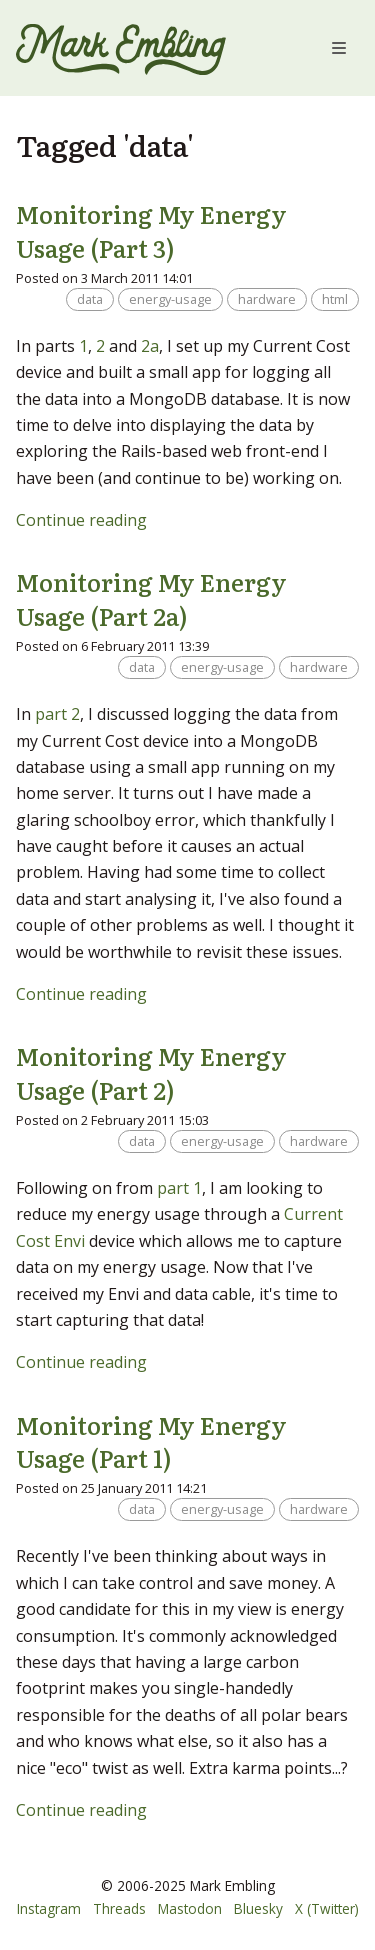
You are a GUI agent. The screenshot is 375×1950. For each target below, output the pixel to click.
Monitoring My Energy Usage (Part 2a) (151, 598)
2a (150, 346)
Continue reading (81, 520)
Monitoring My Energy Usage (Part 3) (151, 230)
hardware (267, 299)
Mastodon (190, 1908)
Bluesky (258, 1908)
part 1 (179, 1188)
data (90, 299)
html (335, 299)
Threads (119, 1908)
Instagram (49, 1908)
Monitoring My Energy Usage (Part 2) (151, 1072)
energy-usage (170, 299)
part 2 (57, 714)
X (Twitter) (327, 1908)
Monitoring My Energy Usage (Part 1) (151, 1441)
